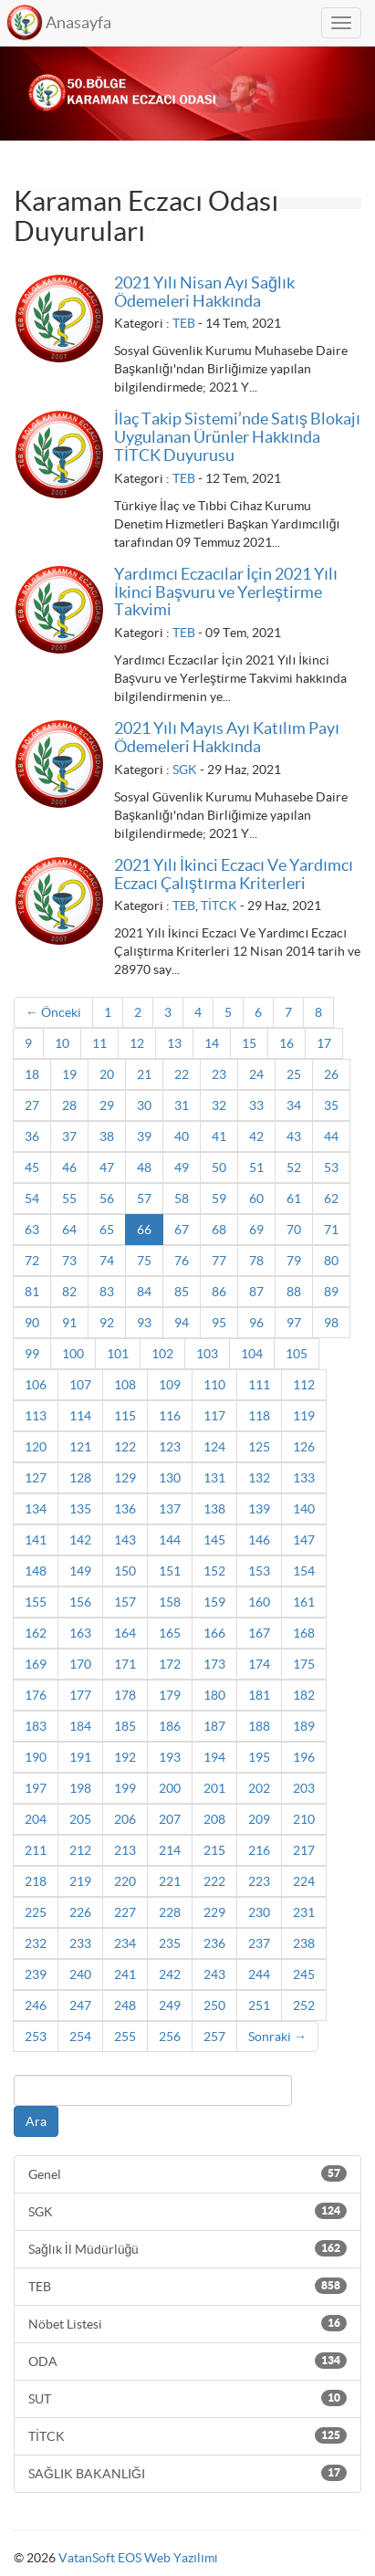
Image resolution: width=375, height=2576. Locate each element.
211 (36, 1850)
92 (106, 1322)
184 (80, 1726)
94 (181, 1322)
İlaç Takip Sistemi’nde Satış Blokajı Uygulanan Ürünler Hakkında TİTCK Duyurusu (237, 437)
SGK (184, 769)
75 (144, 1260)
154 (304, 1571)
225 (36, 1912)
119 (304, 1415)
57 (144, 1198)
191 (80, 1757)
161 (304, 1602)
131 (214, 1478)
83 (106, 1291)
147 (304, 1540)
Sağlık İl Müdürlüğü (187, 2248)
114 (80, 1415)
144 (170, 1540)
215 (214, 1850)
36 (32, 1136)
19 (69, 1074)
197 (36, 1788)
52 (293, 1167)
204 (36, 1819)
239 (36, 1974)
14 (211, 1043)
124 (214, 1447)
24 (256, 1074)
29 (106, 1105)
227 (125, 1912)
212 (80, 1850)
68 (219, 1229)
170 (80, 1664)
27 (32, 1105)
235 (170, 1943)
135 (80, 1509)
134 (36, 1509)
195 (259, 1757)
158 (170, 1602)
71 (331, 1229)
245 (304, 1974)
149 (80, 1571)
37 (69, 1136)
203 (304, 1788)
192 (125, 1757)
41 (219, 1136)
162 (36, 1633)
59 (219, 1198)
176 (36, 1695)
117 (214, 1415)
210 (304, 1819)
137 (170, 1509)
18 (32, 1074)
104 (252, 1353)
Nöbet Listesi (187, 2323)
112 (304, 1384)
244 (259, 1974)
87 (256, 1291)
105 (296, 1353)
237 (259, 1943)
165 (170, 1633)
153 (259, 1571)
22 (181, 1074)
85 (181, 1291)
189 (304, 1726)
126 (304, 1447)
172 (170, 1664)
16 (286, 1043)
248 (125, 2005)
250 (214, 2005)
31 (181, 1105)
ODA (187, 2360)
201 (214, 1788)
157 (125, 1602)
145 (214, 1540)
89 (331, 1291)
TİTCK (219, 905)
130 (170, 1478)
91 (69, 1322)
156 (80, 1602)
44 (331, 1136)
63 (32, 1229)
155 (36, 1602)
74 (106, 1260)
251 (259, 2005)
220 (125, 1881)
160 (259, 1602)
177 (80, 1695)
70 (293, 1229)
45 (32, 1167)
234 (125, 1943)
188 (259, 1726)
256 (170, 2036)
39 (144, 1136)
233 (80, 1943)
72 (32, 1260)
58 (181, 1198)
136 (125, 1509)
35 (331, 1105)
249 (170, 2005)
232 (36, 1943)
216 (259, 1850)
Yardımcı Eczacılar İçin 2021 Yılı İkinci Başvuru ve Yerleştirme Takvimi (226, 592)
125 (259, 1447)
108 (125, 1384)
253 (36, 2036)
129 (125, 1478)
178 (125, 1695)
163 (80, 1633)
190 (36, 1757)
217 (304, 1850)
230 (259, 1912)
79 (293, 1260)
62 (331, 1198)
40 (181, 1136)
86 (219, 1291)
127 (36, 1478)
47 (106, 1167)
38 (106, 1136)
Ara (36, 2121)
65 (106, 1229)
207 (170, 1819)
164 (125, 1633)
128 (80, 1478)
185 (125, 1726)
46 (69, 1167)
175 (304, 1664)
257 (214, 2036)
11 (99, 1043)
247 (80, 2005)
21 (144, 1074)
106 (36, 1384)
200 (170, 1788)
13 (174, 1043)
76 (181, 1260)
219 (80, 1881)
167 (259, 1633)
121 (80, 1447)
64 (69, 1229)
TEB (183, 323)
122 (125, 1447)
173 (214, 1664)
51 (256, 1167)
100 (73, 1353)
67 (181, 1229)
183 (36, 1726)
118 (259, 1415)
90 (32, 1322)
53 (331, 1167)
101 (118, 1353)
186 (170, 1726)
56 (106, 1198)
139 (259, 1509)
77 (219, 1260)
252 (304, 2005)
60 (256, 1198)
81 (32, 1291)
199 (125, 1788)
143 (125, 1540)
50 (219, 1167)
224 (304, 1881)
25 (293, 1074)
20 (106, 1074)
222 (214, 1881)
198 (80, 1788)
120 (36, 1447)
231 (304, 1912)
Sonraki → (277, 2036)
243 (214, 1974)
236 (214, 1943)
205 (80, 1819)
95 (219, 1322)
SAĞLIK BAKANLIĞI (187, 2473)
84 (144, 1291)
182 (304, 1695)
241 (125, 1974)
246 (36, 2005)
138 (214, 1509)
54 (32, 1198)
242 (170, 1974)
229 (214, 1912)
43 (293, 1136)
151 (170, 1571)
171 (125, 1664)
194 (214, 1757)
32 (219, 1105)
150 (125, 1571)
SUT (187, 2398)
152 (214, 1571)
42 (256, 1136)
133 (304, 1478)
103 (207, 1353)
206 (125, 1819)
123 (170, 1447)
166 (214, 1633)
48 (144, 1167)
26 (331, 1074)
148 (36, 1571)
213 (125, 1850)
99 (32, 1353)
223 (259, 1881)
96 (256, 1322)
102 (162, 1353)
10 (62, 1043)
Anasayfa (78, 22)
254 (80, 2036)
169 (36, 1664)
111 (259, 1384)
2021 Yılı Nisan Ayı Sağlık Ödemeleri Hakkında (204, 291)
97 (293, 1322)
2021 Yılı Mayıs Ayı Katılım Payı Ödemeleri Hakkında (226, 737)
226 (80, 1912)
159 (214, 1602)
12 (137, 1043)
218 (36, 1881)
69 (256, 1229)
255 (125, 2036)
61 (293, 1198)
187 (214, 1726)
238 (304, 1943)
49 (181, 1167)
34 (293, 1105)
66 (144, 1229)
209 (259, 1819)
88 (293, 1291)
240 (80, 1974)
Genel (187, 2173)
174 (259, 1664)
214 (170, 1850)
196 (304, 1757)
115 (125, 1415)
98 (331, 1322)
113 (36, 1415)
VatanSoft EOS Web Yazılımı (138, 2557)
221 (170, 1881)
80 (331, 1260)
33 (256, 1105)
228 (170, 1912)
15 (249, 1043)
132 (259, 1478)
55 (69, 1198)
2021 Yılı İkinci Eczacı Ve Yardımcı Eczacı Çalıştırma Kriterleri (233, 874)
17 (324, 1043)
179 (170, 1695)
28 (69, 1105)
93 (144, 1322)
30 (144, 1105)
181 (259, 1695)
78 (256, 1260)
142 (80, 1540)
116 (170, 1415)
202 (259, 1788)
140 (304, 1509)
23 (219, 1074)
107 (80, 1384)
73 (69, 1260)
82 (69, 1291)
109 (170, 1384)
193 (170, 1757)
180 (214, 1695)
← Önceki (53, 1012)
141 (36, 1540)
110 (214, 1384)
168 (304, 1633)
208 (214, 1819)
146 (259, 1540)
